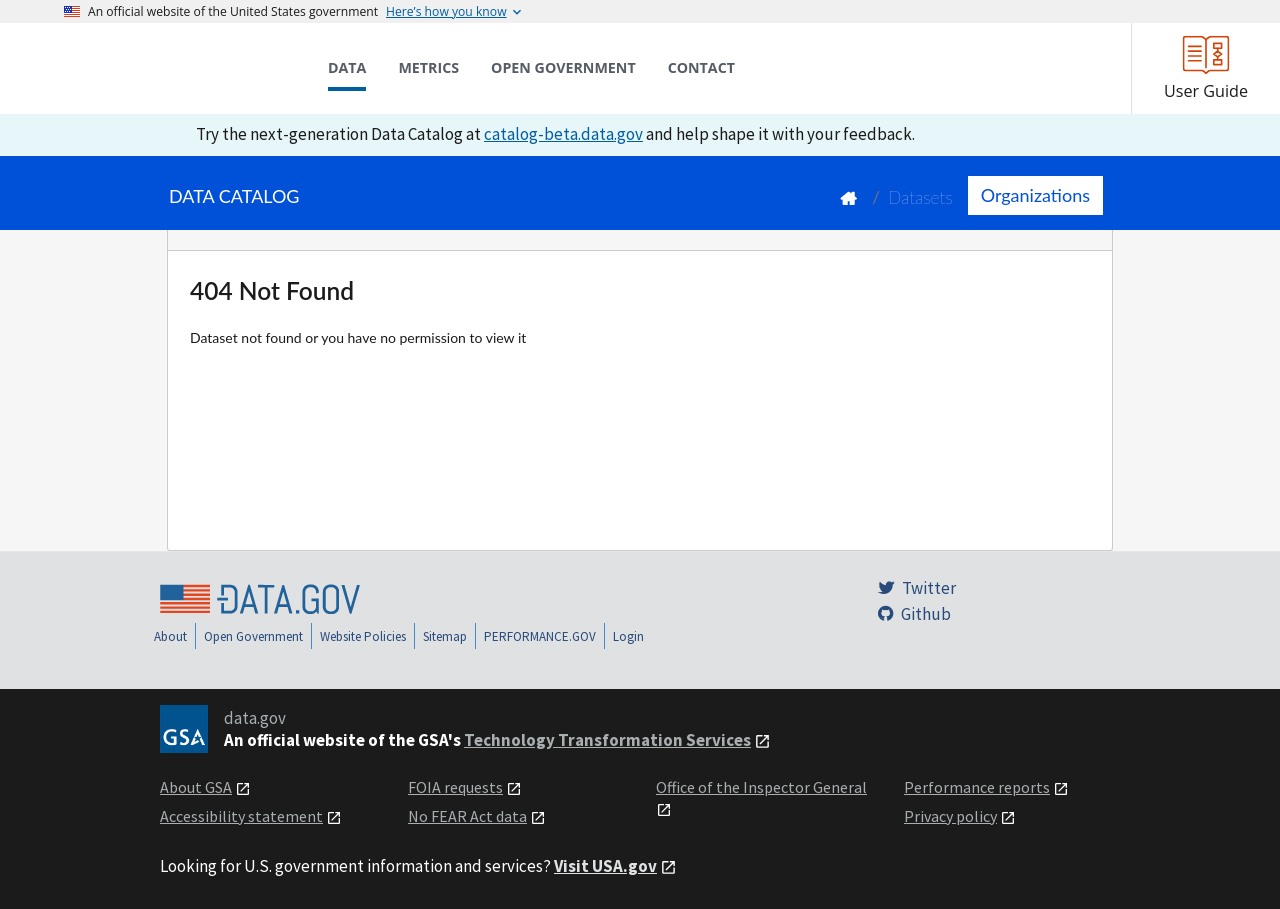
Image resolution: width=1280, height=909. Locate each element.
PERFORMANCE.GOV (540, 636)
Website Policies (363, 636)
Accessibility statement (241, 816)
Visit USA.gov (605, 866)
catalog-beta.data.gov (563, 134)
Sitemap (445, 636)
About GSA (196, 787)
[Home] (164, 68)
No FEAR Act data (467, 816)
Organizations (1035, 195)
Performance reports (977, 787)
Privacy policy (950, 816)
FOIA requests (455, 787)
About (170, 636)
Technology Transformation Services (607, 740)
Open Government (253, 636)
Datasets (920, 197)
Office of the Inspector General (761, 787)
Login (628, 636)
